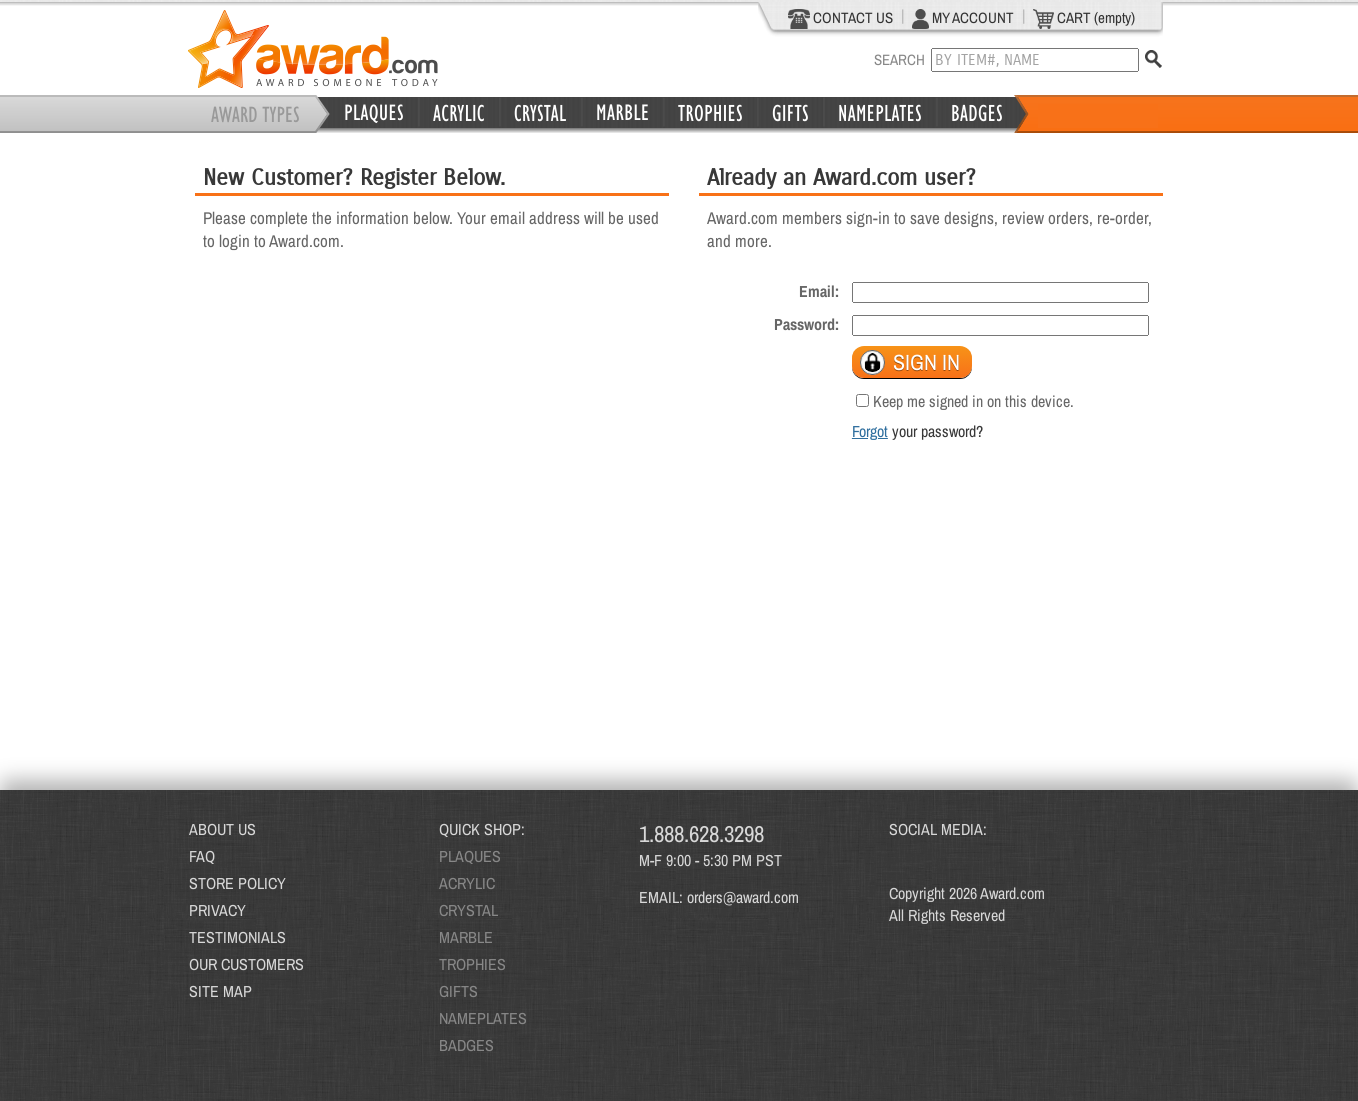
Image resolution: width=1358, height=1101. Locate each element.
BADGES (466, 1045)
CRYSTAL (468, 910)
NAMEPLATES (483, 1018)
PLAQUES (470, 856)
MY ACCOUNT (963, 18)
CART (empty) (1084, 18)
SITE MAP (220, 991)
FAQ (202, 856)
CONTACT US (840, 18)
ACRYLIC (467, 883)
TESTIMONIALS (237, 937)
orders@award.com (743, 897)
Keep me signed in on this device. (973, 401)
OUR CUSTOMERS (246, 964)
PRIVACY (217, 910)
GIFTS (458, 991)
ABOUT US (222, 829)
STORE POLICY (237, 883)
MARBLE (466, 937)
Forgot (870, 431)
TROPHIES (472, 964)
